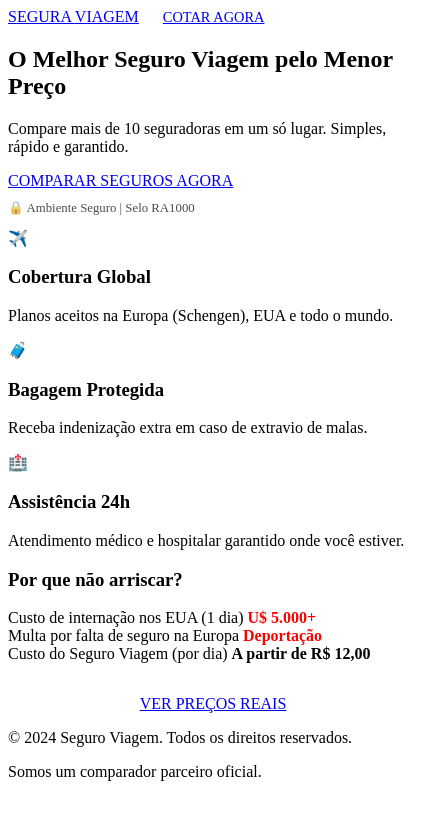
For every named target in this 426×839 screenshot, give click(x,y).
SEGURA (73, 16)
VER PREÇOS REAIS (213, 703)
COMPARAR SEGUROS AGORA (120, 180)
